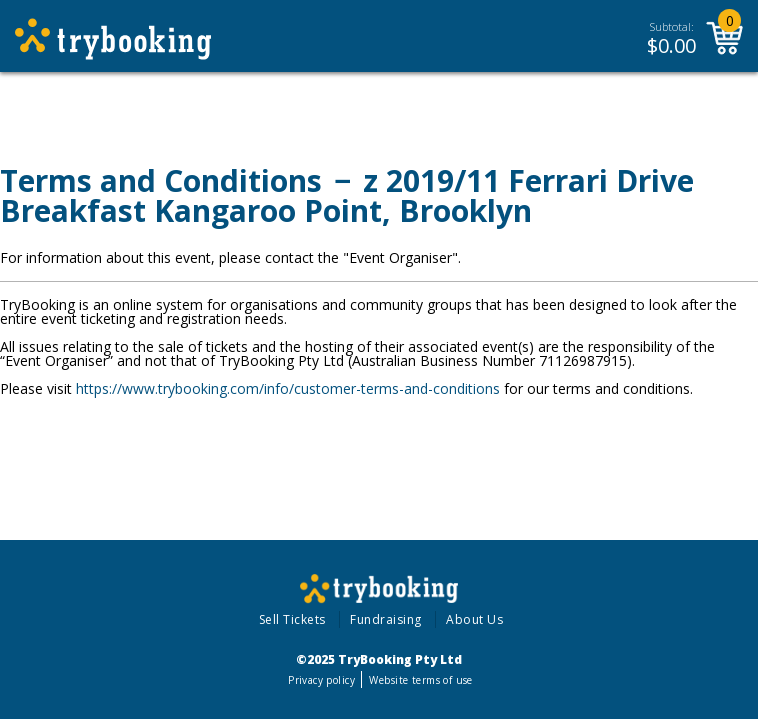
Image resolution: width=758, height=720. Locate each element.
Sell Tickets (292, 619)
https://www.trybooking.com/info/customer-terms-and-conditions (288, 388)
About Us (474, 619)
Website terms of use (420, 680)
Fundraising (386, 619)
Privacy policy (321, 680)
